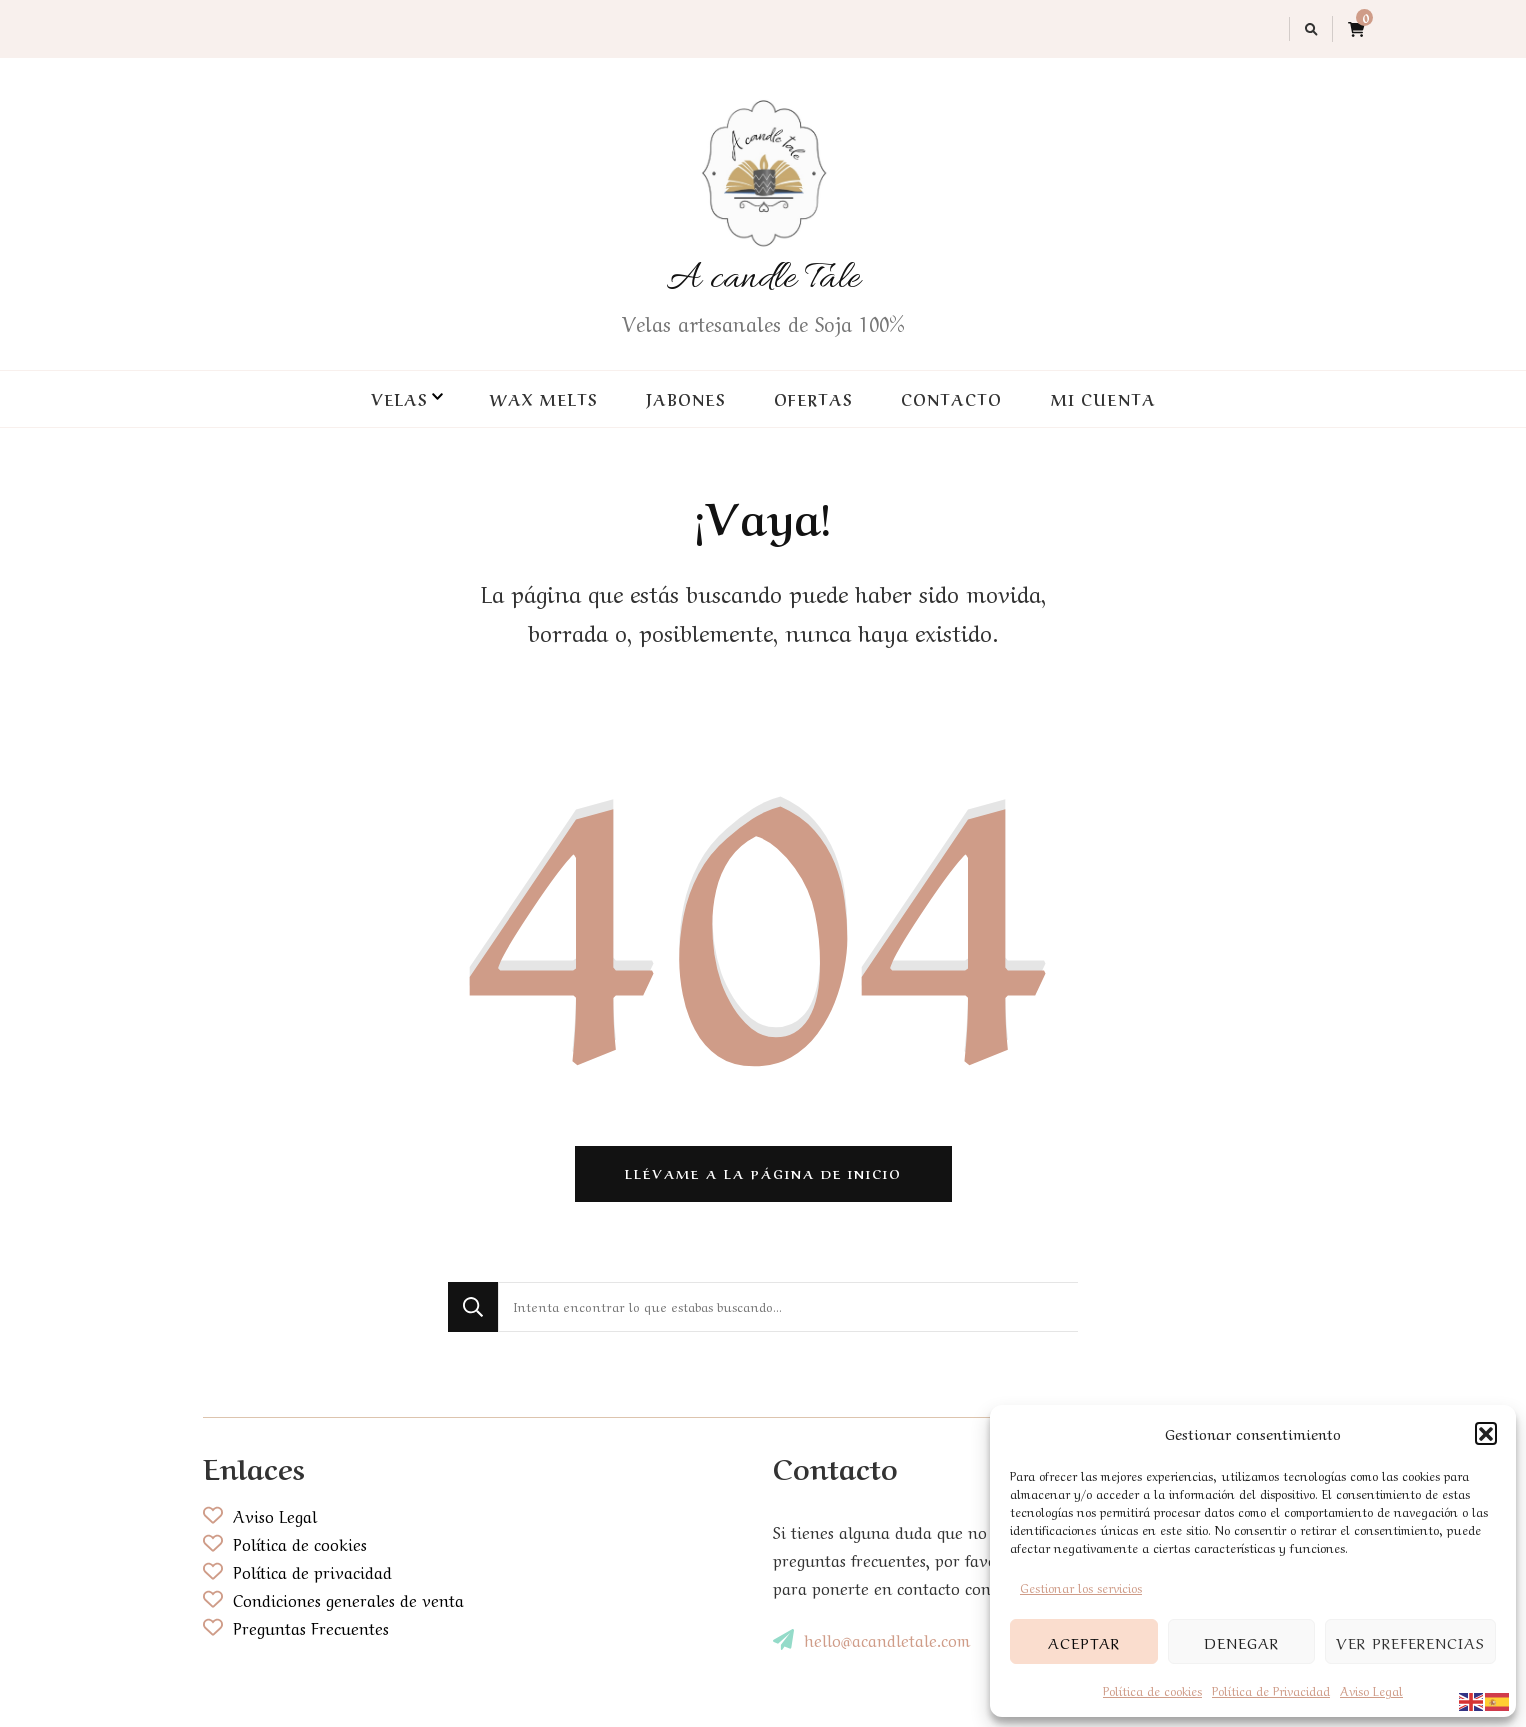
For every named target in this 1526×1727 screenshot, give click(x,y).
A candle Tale (763, 279)
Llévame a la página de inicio (763, 1173)
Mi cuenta (1103, 399)
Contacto (951, 399)
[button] (1486, 1433)
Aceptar (1084, 1642)
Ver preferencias (1410, 1642)
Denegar (1241, 1642)
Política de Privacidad (1271, 1690)
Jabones (685, 399)
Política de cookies (1152, 1690)
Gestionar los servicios (1081, 1587)
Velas (399, 399)
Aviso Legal (1371, 1690)
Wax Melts (543, 399)
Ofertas (813, 399)
